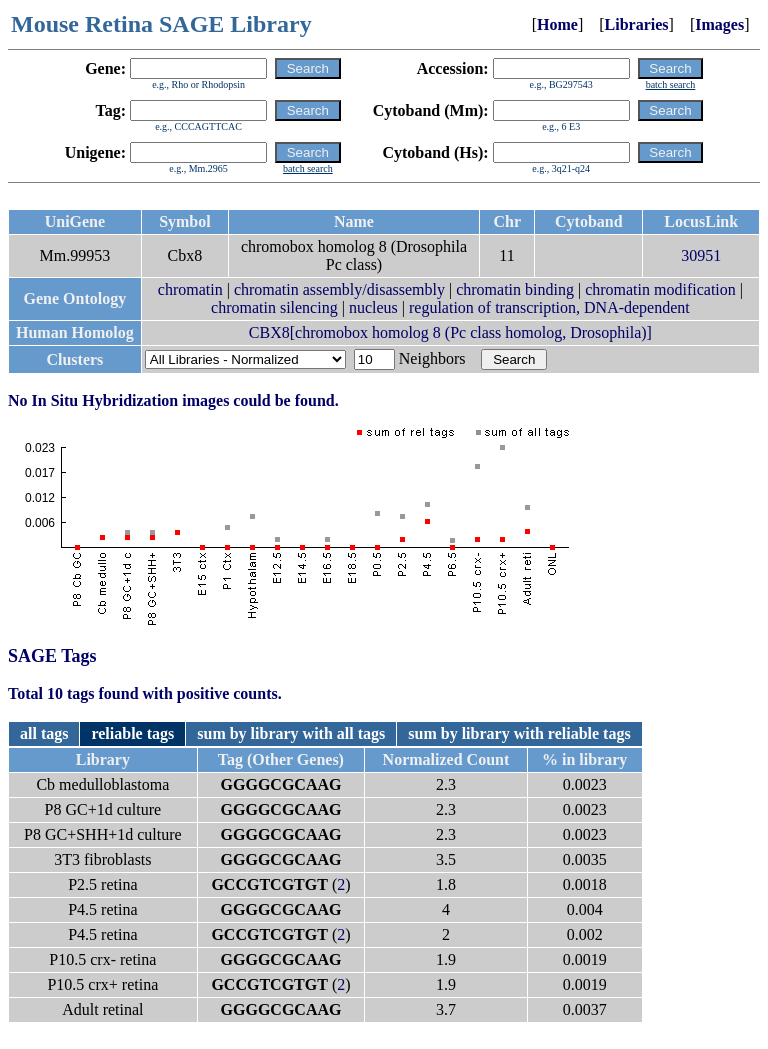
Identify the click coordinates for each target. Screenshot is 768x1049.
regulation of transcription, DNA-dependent (549, 307)
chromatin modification (660, 289)
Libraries (637, 24)
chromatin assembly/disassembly (339, 289)
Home (557, 24)
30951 (701, 255)
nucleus (373, 307)
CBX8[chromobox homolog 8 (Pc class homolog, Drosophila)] (450, 332)
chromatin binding (515, 289)
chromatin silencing (274, 307)
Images (719, 24)
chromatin (190, 289)
